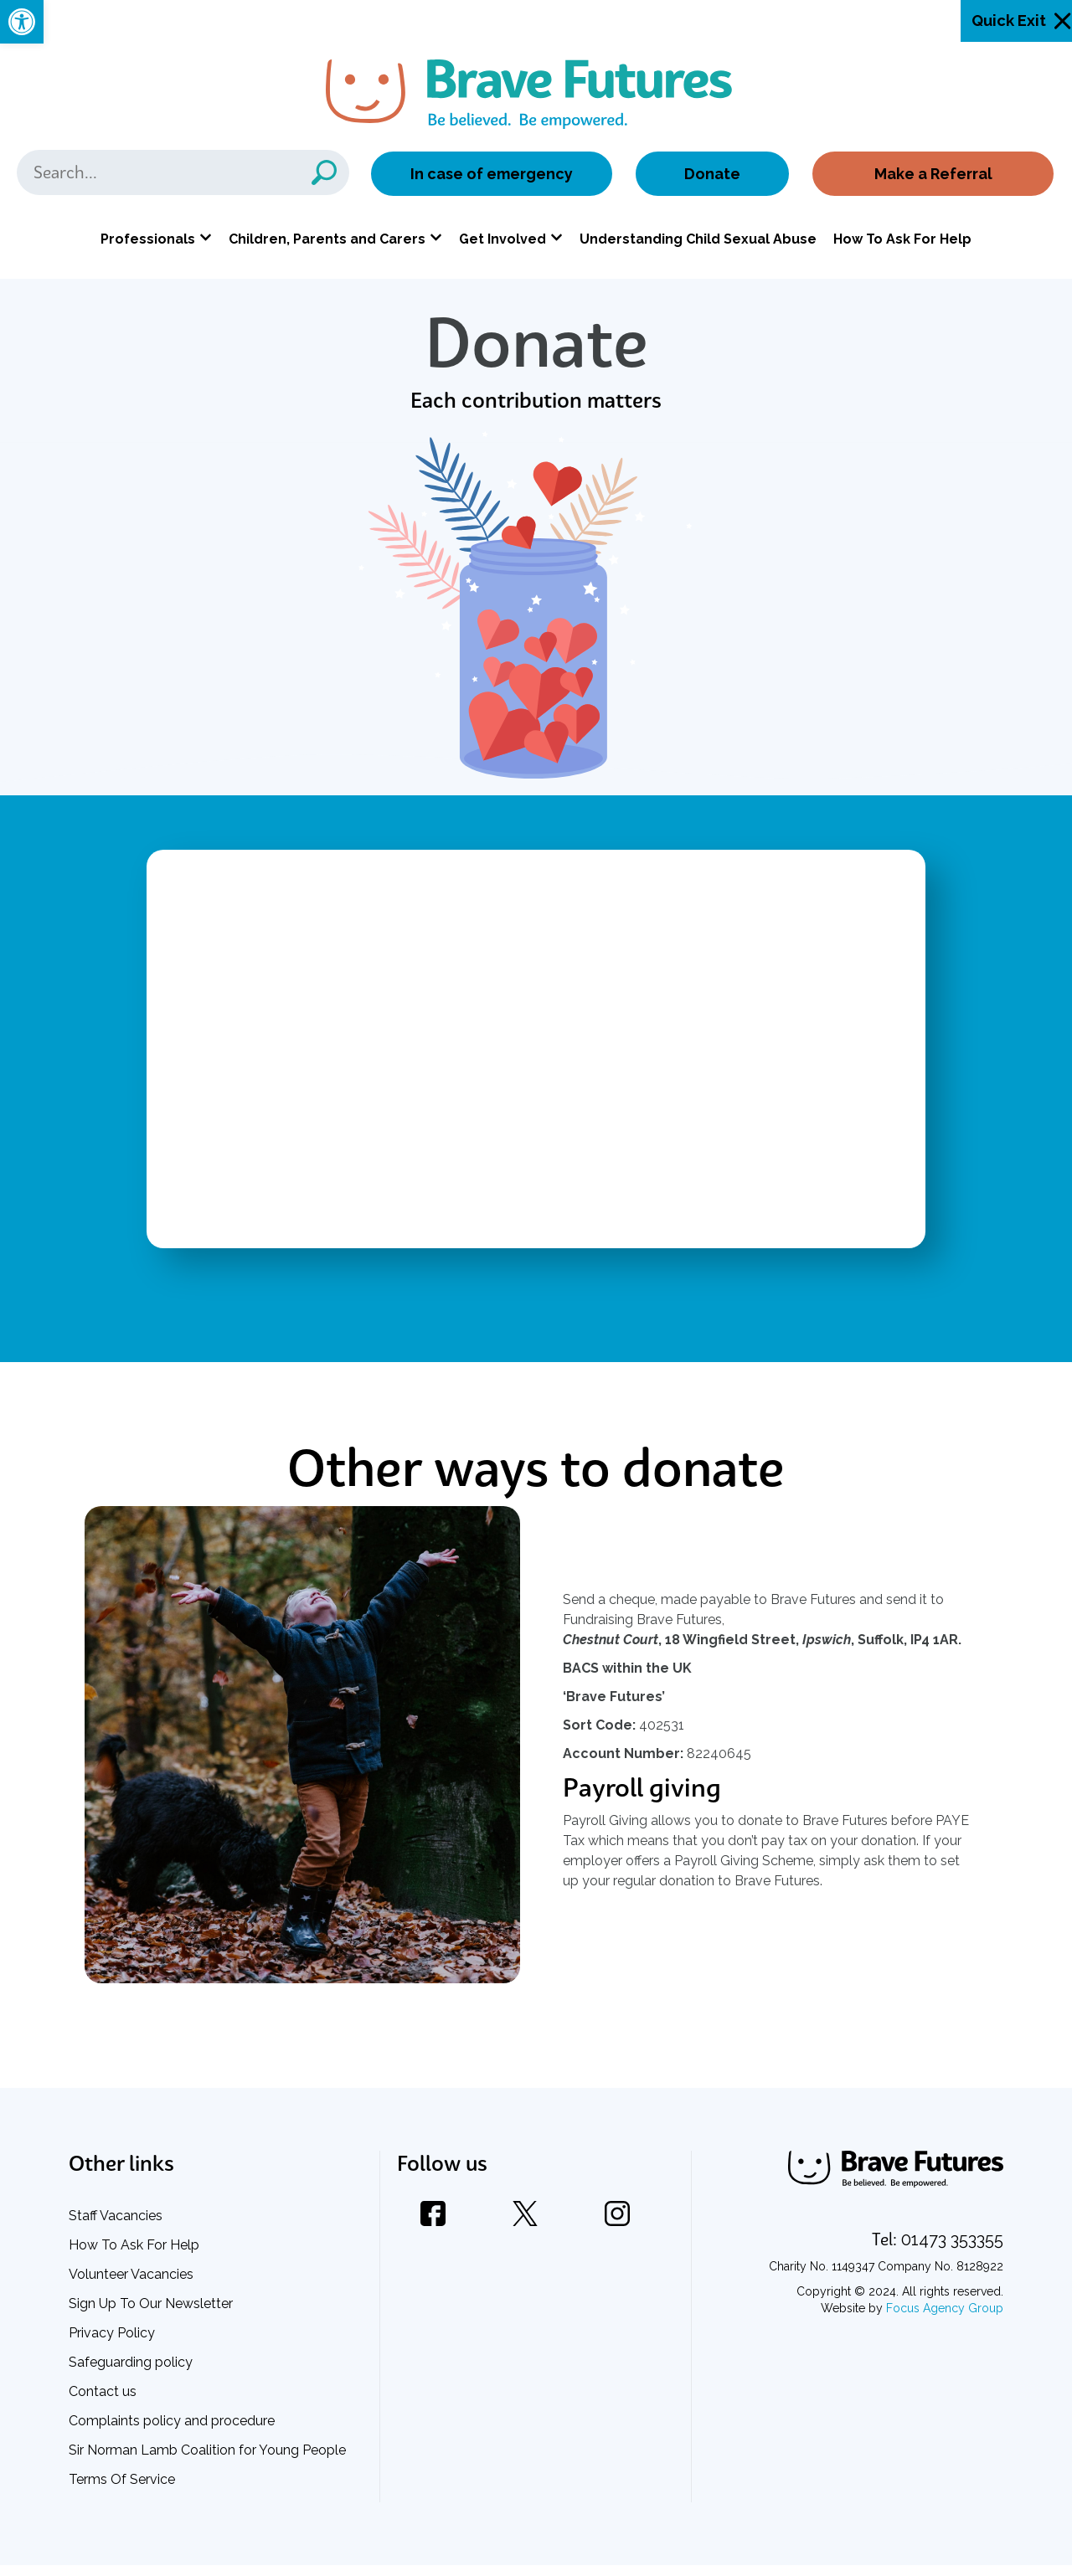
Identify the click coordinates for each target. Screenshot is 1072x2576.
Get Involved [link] (502, 242)
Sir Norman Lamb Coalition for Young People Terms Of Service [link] (207, 2475)
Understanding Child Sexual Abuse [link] (698, 242)
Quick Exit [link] (1009, 20)
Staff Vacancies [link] (115, 2226)
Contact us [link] (103, 2402)
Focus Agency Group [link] (944, 2319)
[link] (22, 22)
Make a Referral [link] (932, 177)
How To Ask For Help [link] (902, 242)
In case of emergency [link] (492, 177)
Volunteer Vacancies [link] (131, 2285)
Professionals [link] (147, 242)
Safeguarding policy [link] (131, 2373)
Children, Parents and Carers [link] (327, 242)
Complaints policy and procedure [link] (172, 2432)
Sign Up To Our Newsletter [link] (151, 2314)
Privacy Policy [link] (112, 2344)
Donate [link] (712, 177)
